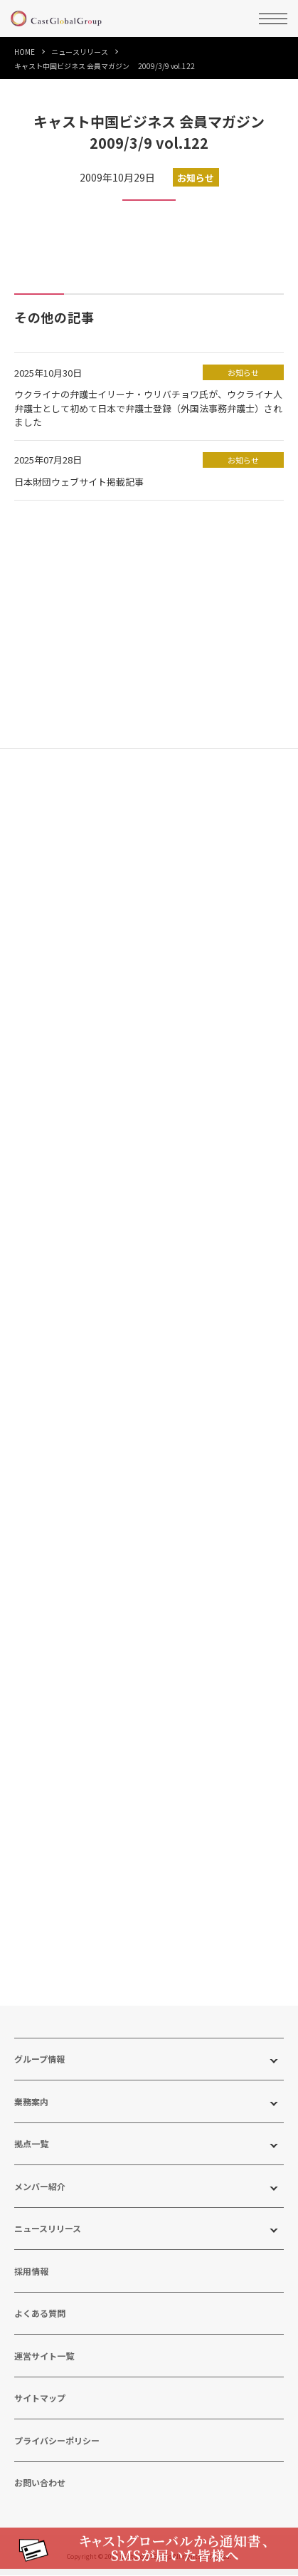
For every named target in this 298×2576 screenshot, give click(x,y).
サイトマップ (39, 2399)
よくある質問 (39, 2314)
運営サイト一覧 (44, 2356)
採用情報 (31, 2272)
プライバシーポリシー (57, 2441)
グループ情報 (39, 2060)
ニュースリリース (79, 51)
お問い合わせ (39, 2484)
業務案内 (31, 2102)
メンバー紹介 (39, 2187)
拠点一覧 (31, 2145)
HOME (24, 51)
